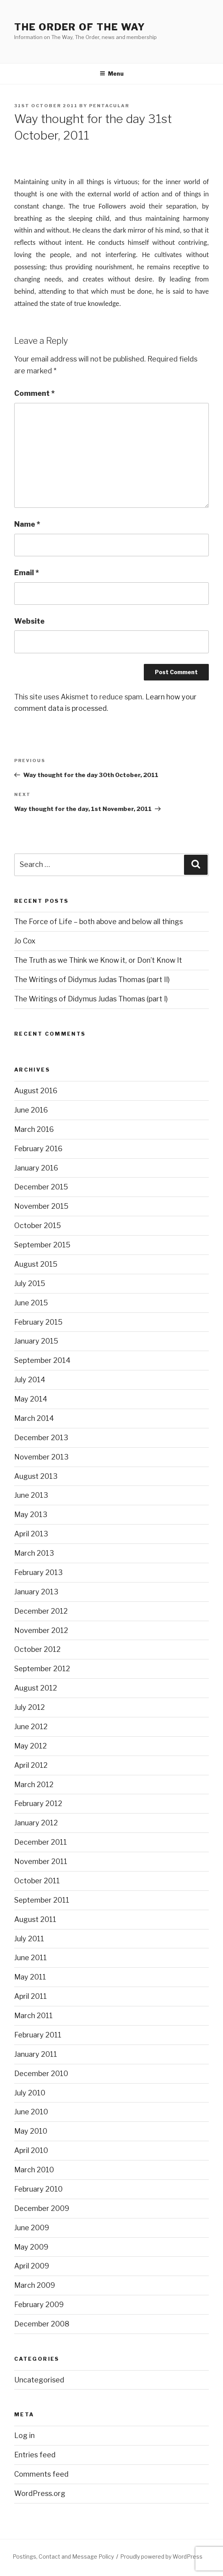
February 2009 (39, 2304)
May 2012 (30, 1746)
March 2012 (34, 1784)
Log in (24, 2435)
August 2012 (35, 1688)
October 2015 (37, 1225)
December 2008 (41, 2324)
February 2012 (38, 1803)
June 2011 (30, 1957)
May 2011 (30, 1977)
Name (27, 524)
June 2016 (31, 1110)
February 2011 (37, 2035)
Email (26, 573)
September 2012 (42, 1669)
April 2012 (31, 1765)
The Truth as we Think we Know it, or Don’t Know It (98, 960)
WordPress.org (39, 2493)
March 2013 (34, 1553)
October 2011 (37, 1881)
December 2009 (41, 2208)
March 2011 (33, 2015)
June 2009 (31, 2228)
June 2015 (31, 1303)
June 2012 (31, 1726)
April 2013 (31, 1534)
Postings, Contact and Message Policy (63, 2556)
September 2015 (42, 1245)
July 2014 (29, 1380)
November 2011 (40, 1861)
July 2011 (29, 1939)
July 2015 (29, 1283)
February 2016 (38, 1148)
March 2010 (34, 2170)
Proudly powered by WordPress (161, 2556)
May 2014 (30, 1399)
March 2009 (34, 2285)
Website (29, 621)
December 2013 (41, 1437)
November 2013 (41, 1457)
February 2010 (38, 2189)
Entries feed (35, 2455)
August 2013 (36, 1476)
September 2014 (42, 1360)
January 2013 (36, 1592)
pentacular (109, 105)
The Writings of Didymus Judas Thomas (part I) (91, 999)
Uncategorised (39, 2380)
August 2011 (35, 1919)
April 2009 (31, 2266)
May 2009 (31, 2247)
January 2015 (36, 1341)
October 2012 (37, 1649)
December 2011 (40, 1842)
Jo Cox (24, 941)
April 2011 (30, 1996)
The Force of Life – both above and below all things (98, 921)
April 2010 (31, 2150)
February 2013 (38, 1572)
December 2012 (41, 1611)
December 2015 (41, 1187)
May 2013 (30, 1514)
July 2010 (29, 2093)
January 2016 (36, 1168)
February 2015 (38, 1322)
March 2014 (34, 1418)
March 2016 (34, 1129)
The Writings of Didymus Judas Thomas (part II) (92, 979)
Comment (34, 393)
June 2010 (31, 2112)
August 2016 (36, 1091)
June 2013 (31, 1495)
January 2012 (36, 1823)
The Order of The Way (79, 27)
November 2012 (41, 1630)
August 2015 (36, 1264)
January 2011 (35, 2054)
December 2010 (41, 2073)
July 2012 (29, 1707)
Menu (112, 73)
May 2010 (30, 2131)
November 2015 (41, 1206)
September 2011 (41, 1900)
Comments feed (41, 2474)
